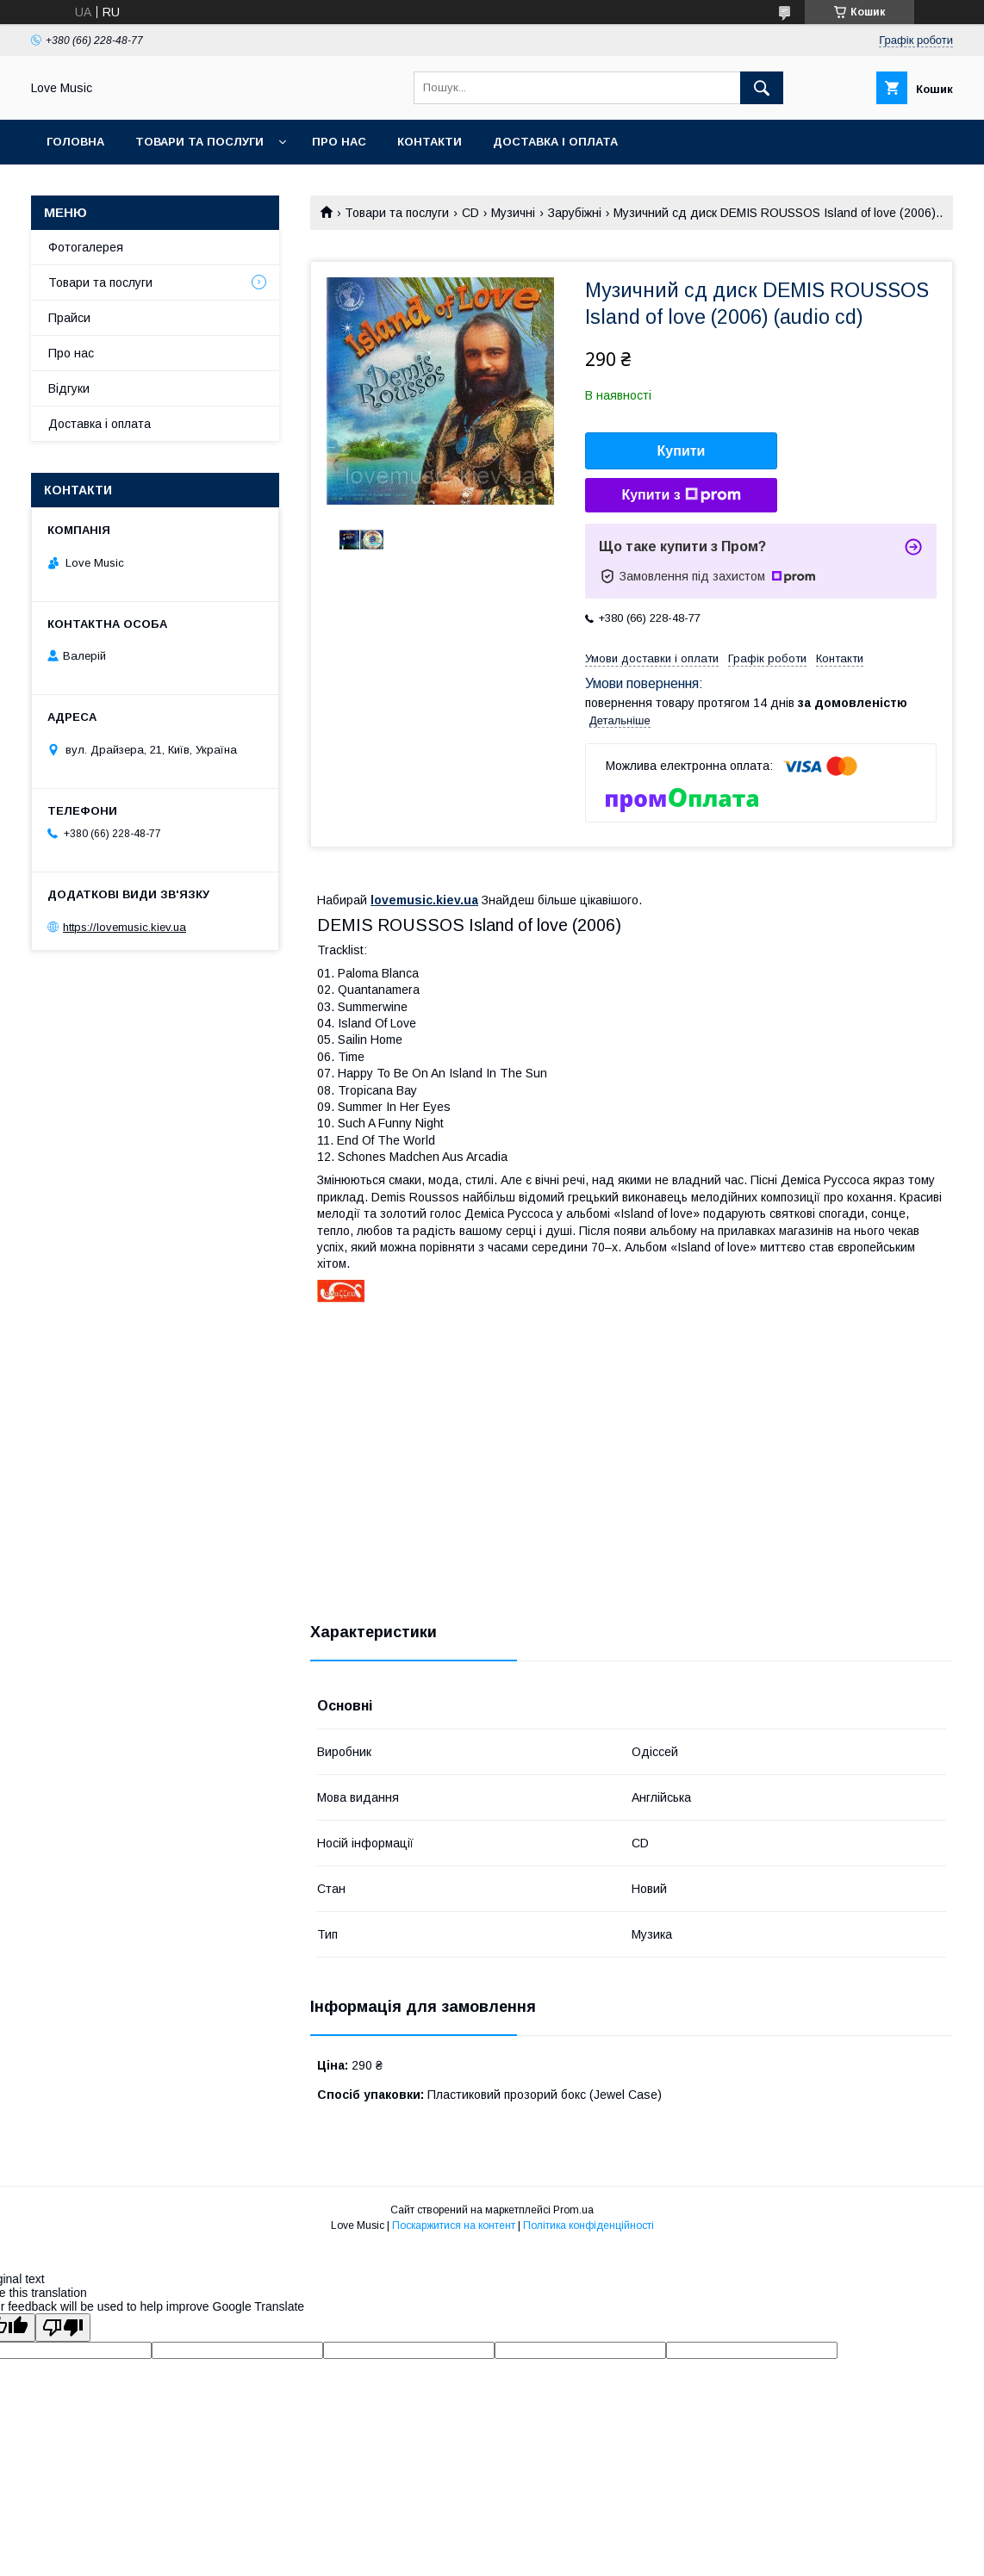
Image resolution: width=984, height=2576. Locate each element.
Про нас (339, 141)
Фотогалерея (85, 247)
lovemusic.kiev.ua (424, 900)
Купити (681, 451)
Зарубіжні (574, 213)
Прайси (69, 318)
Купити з (680, 495)
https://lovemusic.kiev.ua (124, 927)
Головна (75, 141)
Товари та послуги (199, 141)
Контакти (429, 141)
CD (470, 213)
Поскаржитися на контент (453, 2225)
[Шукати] (761, 87)
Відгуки (69, 388)
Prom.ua (573, 2210)
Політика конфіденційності (588, 2225)
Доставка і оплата (555, 141)
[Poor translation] (62, 2327)
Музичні (513, 213)
